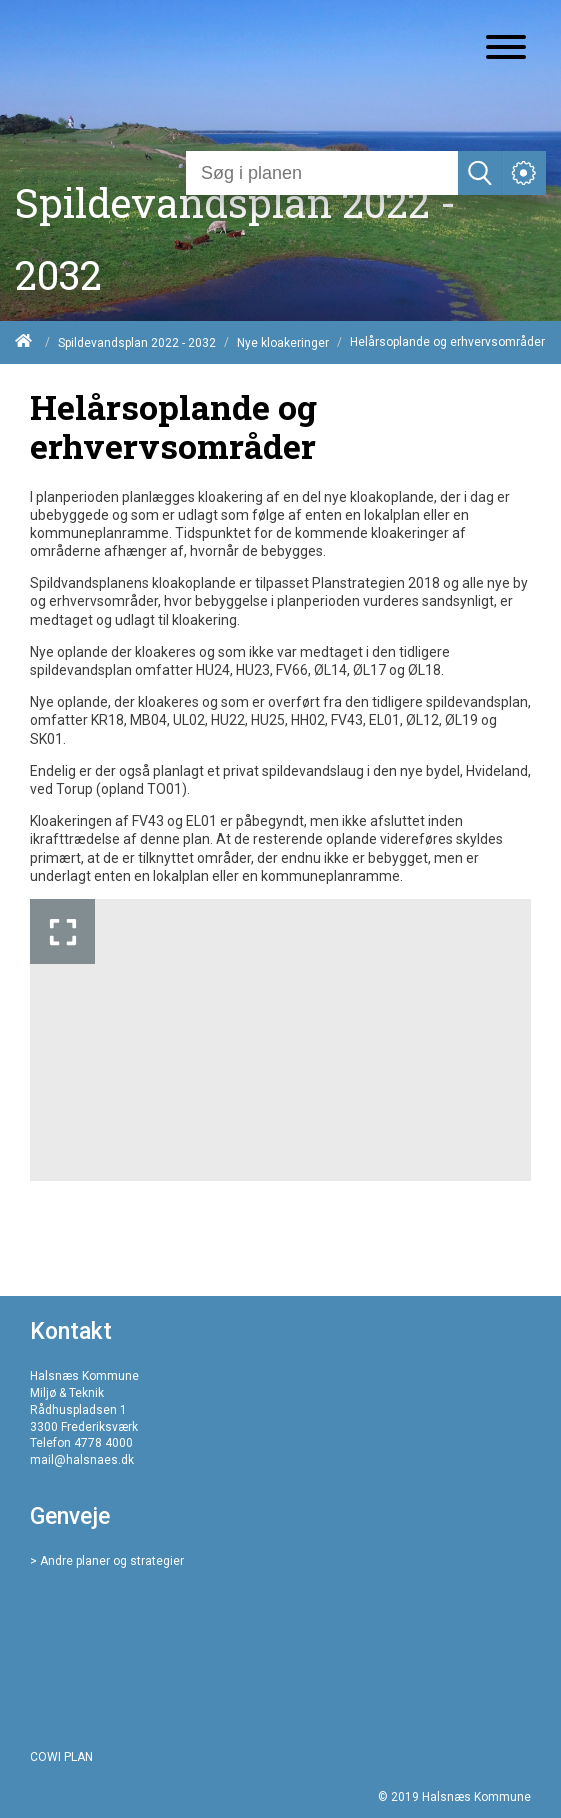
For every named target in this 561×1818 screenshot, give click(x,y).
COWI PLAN (61, 1757)
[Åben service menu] (524, 173)
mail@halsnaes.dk (82, 1460)
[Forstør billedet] (62, 931)
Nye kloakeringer (283, 343)
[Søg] (322, 173)
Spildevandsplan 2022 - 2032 (137, 343)
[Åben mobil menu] (506, 49)
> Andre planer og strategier (107, 1561)
